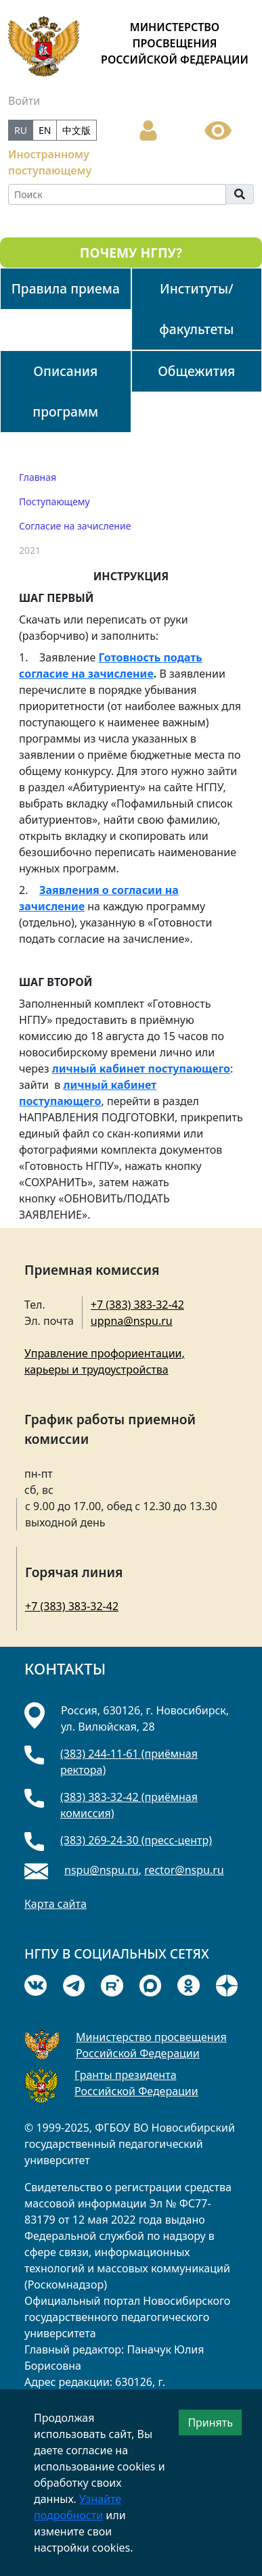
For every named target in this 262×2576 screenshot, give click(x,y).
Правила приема (66, 288)
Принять (210, 2422)
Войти (24, 100)
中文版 (76, 130)
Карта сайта (55, 1903)
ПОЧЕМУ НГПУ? (131, 252)
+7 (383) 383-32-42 (137, 1304)
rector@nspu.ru (184, 1870)
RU (20, 130)
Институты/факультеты (196, 308)
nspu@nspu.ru (101, 1870)
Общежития (196, 371)
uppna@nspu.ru (132, 1320)
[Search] (117, 194)
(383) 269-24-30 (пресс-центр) (136, 1840)
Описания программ (65, 391)
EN (45, 130)
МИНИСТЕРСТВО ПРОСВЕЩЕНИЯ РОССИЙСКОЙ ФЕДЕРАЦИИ (174, 43)
